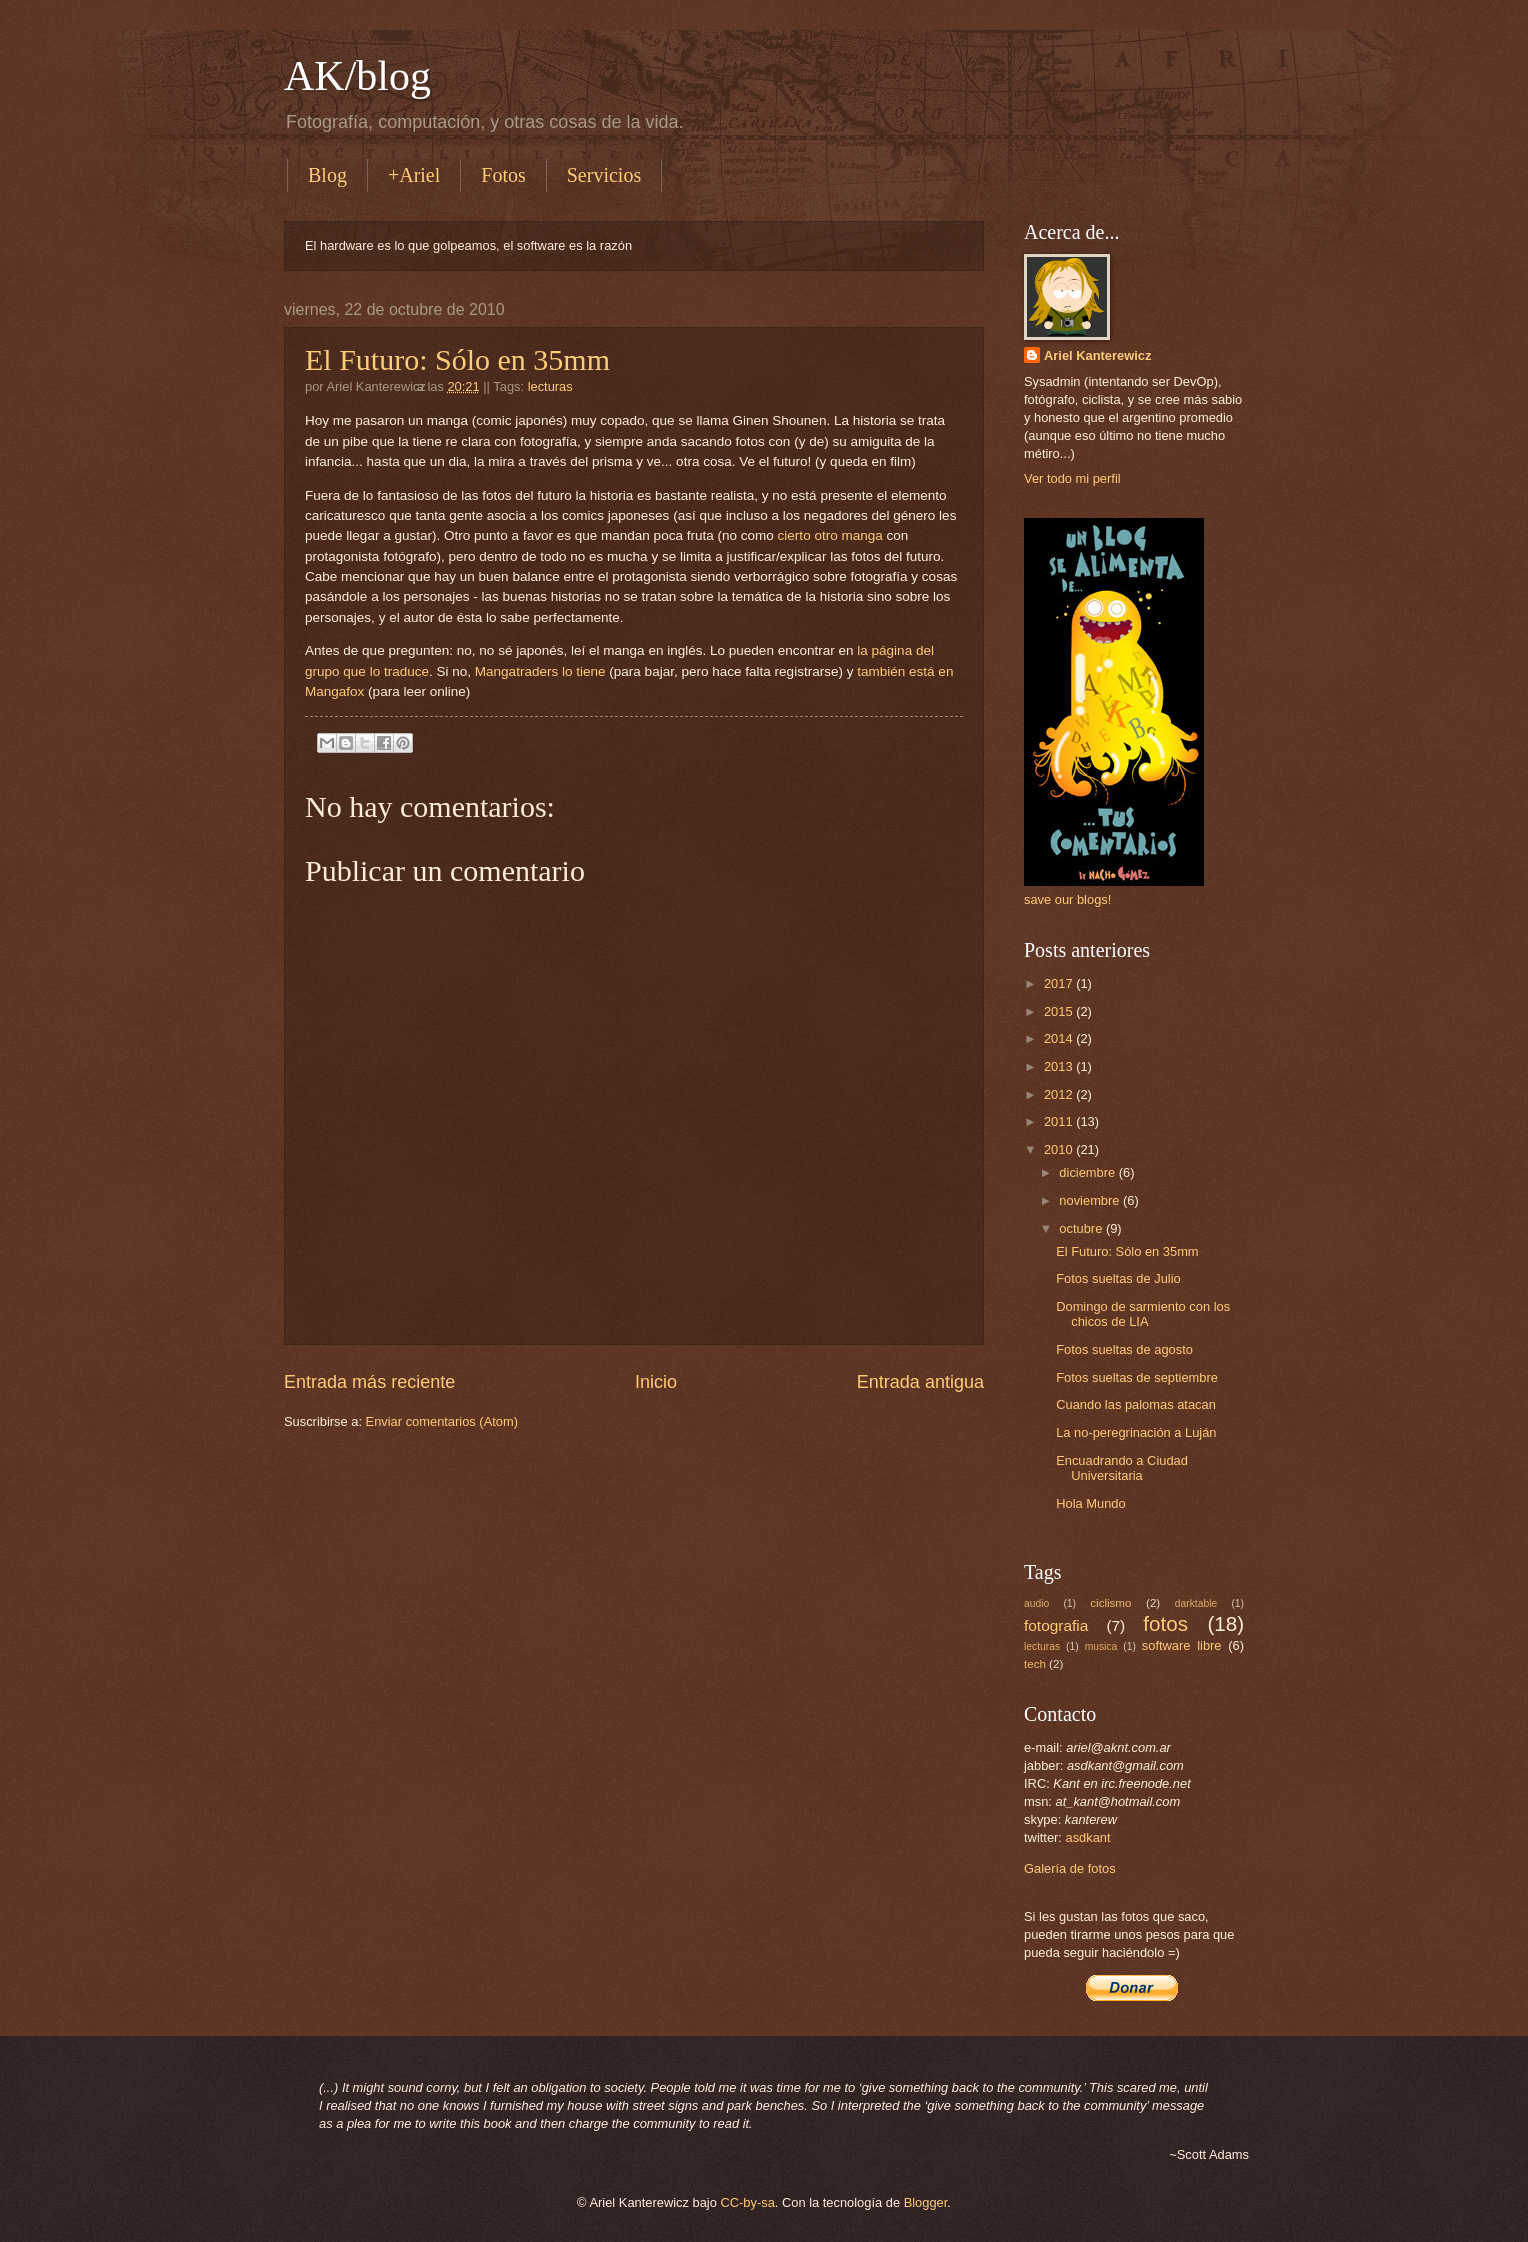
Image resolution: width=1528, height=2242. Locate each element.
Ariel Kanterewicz (1097, 355)
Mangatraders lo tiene (540, 671)
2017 (1060, 983)
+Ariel (414, 175)
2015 (1060, 1011)
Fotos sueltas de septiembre (1137, 1377)
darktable (1196, 1603)
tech (1035, 1664)
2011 (1060, 1121)
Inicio (656, 1382)
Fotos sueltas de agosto (1124, 1349)
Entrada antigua (920, 1382)
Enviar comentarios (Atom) (442, 1421)
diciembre (1088, 1172)
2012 (1060, 1094)
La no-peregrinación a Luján (1136, 1432)
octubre (1082, 1228)
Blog (327, 175)
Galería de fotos (1070, 1868)
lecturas (550, 386)
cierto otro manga (830, 535)
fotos (1165, 1623)
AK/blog (357, 76)
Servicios (604, 175)
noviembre (1091, 1200)
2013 (1060, 1066)
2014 (1060, 1038)
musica (1101, 1646)
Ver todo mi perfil (1072, 478)
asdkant (1088, 1837)
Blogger (926, 2202)
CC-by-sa (747, 2202)
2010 (1060, 1149)
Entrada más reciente (369, 1382)
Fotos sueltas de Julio (1118, 1278)
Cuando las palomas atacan (1136, 1404)
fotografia (1056, 1625)
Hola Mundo (1090, 1503)
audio (1036, 1603)
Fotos (503, 175)
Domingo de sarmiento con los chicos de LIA (1143, 1314)
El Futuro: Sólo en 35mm (457, 359)
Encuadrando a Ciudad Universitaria (1122, 1468)
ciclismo (1110, 1603)
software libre (1182, 1645)
